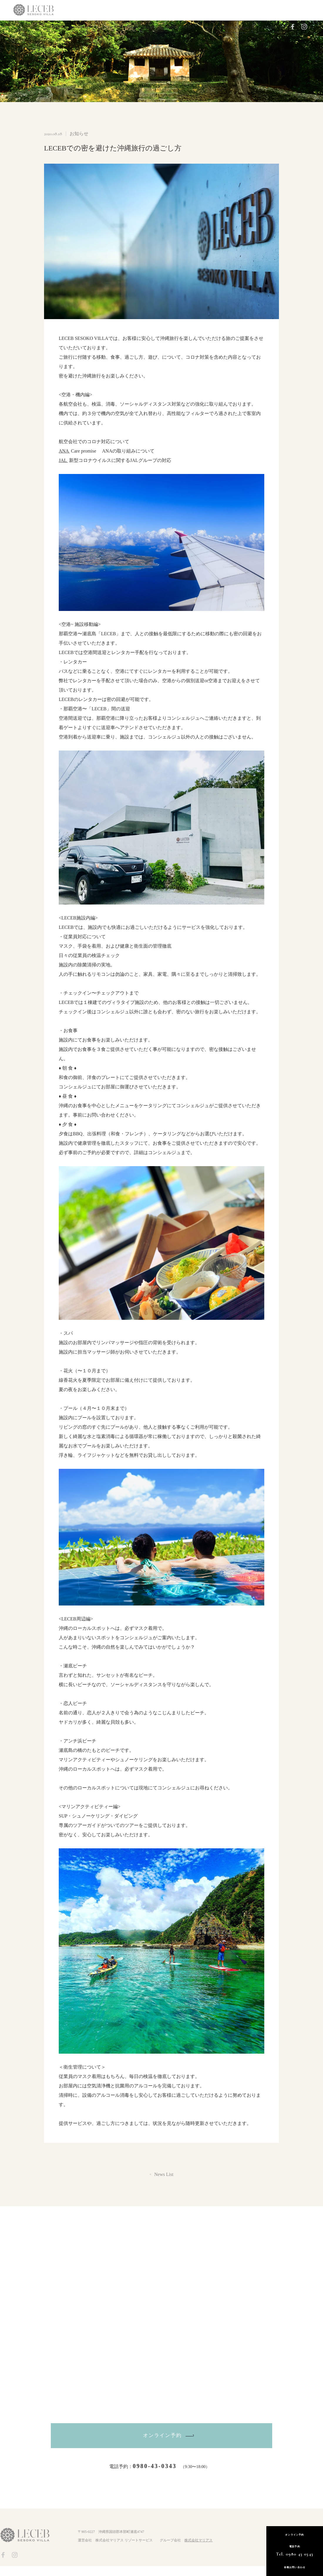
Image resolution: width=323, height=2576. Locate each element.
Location (152, 26)
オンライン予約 (163, 2441)
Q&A (189, 26)
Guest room (79, 26)
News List (163, 2174)
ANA (64, 450)
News (172, 26)
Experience (109, 26)
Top (55, 26)
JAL (63, 460)
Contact (208, 26)
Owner (269, 26)
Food (132, 26)
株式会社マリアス (198, 2550)
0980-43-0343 (154, 2476)
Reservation (236, 26)
